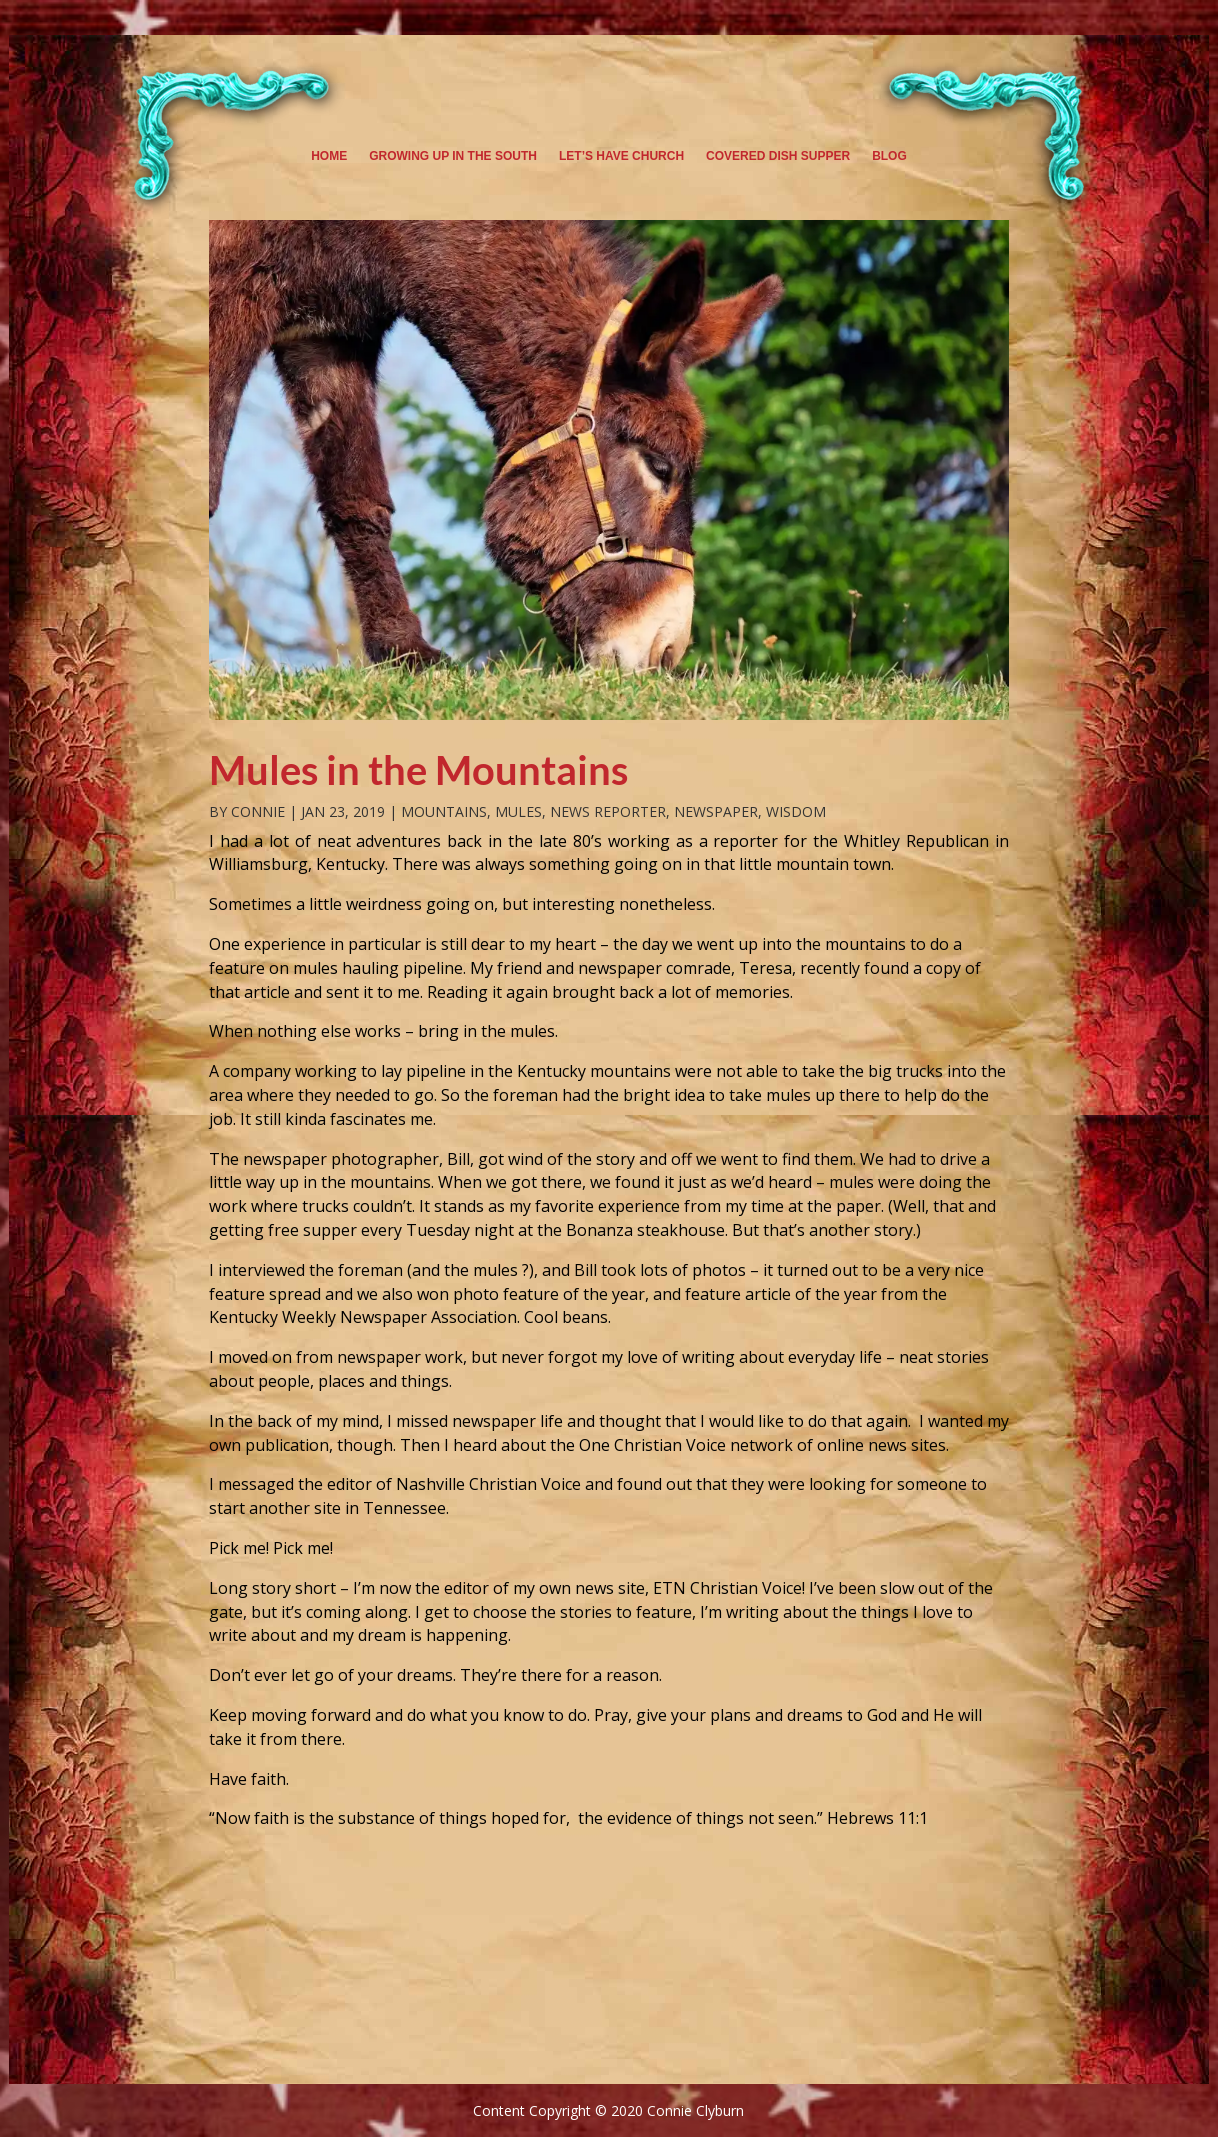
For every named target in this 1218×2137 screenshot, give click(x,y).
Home (329, 156)
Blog (889, 156)
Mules (518, 811)
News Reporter (608, 811)
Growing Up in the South (453, 156)
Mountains (444, 811)
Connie (258, 811)
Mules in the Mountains (418, 770)
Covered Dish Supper (778, 156)
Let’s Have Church (621, 156)
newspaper (716, 811)
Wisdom (796, 811)
